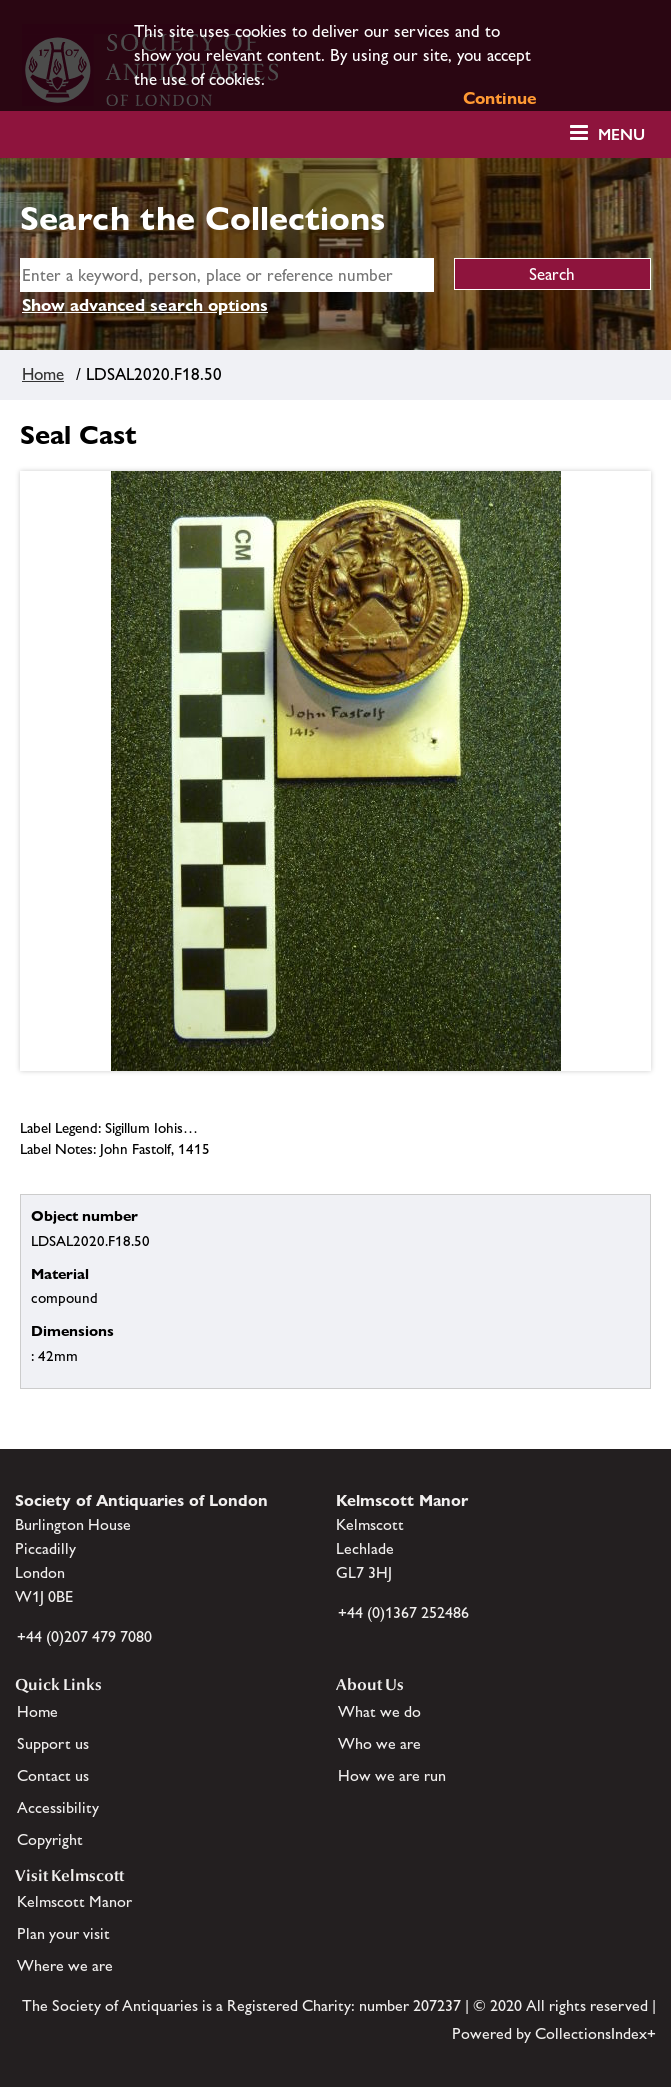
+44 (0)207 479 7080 (84, 1636)
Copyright (50, 1839)
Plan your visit (63, 1933)
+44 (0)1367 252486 (403, 1612)
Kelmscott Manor (74, 1901)
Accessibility (58, 1807)
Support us (53, 1743)
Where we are (65, 1965)
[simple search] (227, 275)
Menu (621, 134)
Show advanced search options (145, 305)
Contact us (53, 1775)
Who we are (379, 1743)
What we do (379, 1711)
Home (43, 374)
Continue (500, 98)
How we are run (392, 1775)
